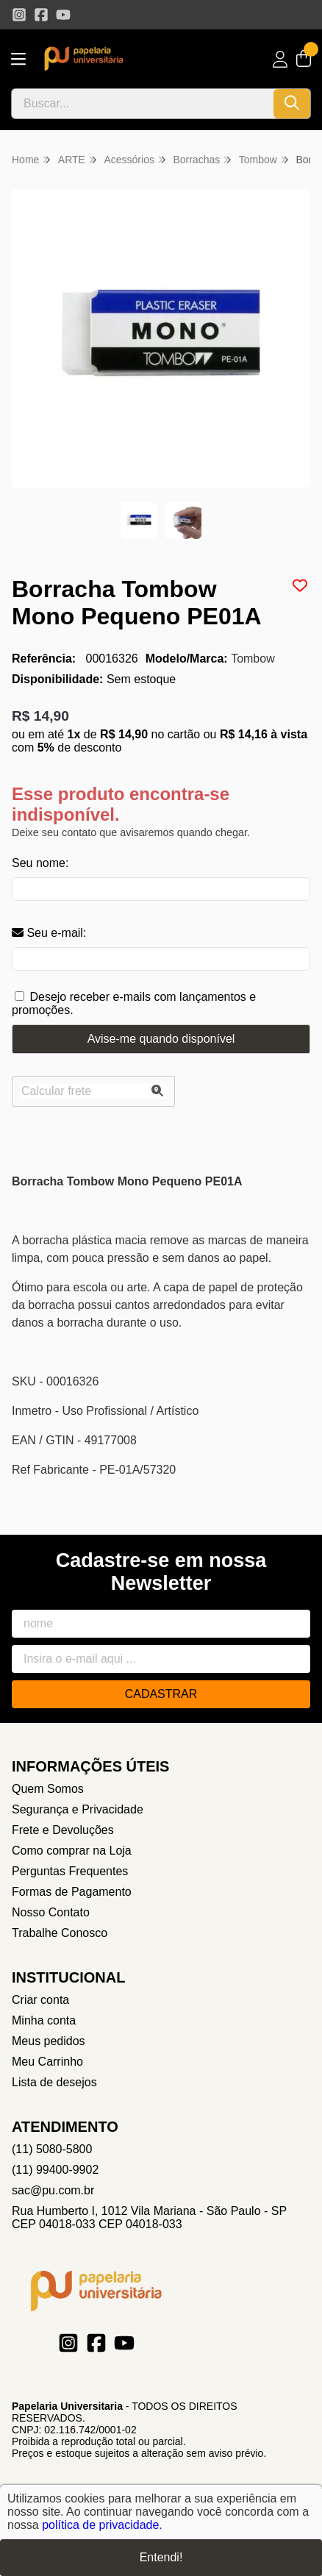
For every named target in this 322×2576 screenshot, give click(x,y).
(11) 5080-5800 (52, 2149)
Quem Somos (48, 1789)
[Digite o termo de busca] (142, 103)
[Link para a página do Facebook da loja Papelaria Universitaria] (41, 14)
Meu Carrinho (47, 2061)
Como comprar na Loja (72, 1850)
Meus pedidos (48, 2041)
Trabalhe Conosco (59, 1933)
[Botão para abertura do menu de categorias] (18, 59)
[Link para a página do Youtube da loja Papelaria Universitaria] (63, 14)
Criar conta (40, 2000)
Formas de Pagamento (72, 1891)
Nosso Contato (51, 1912)
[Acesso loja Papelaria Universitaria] (280, 59)
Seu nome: (40, 863)
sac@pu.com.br (53, 2190)
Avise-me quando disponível (161, 1038)
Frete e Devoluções (63, 1830)
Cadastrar (161, 1694)
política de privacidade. (102, 2525)
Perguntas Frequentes (70, 1871)
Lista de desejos (54, 2082)
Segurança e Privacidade (77, 1809)
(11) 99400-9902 (55, 2169)
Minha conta (44, 2020)
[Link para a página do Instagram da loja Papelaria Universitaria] (19, 14)
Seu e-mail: (49, 933)
